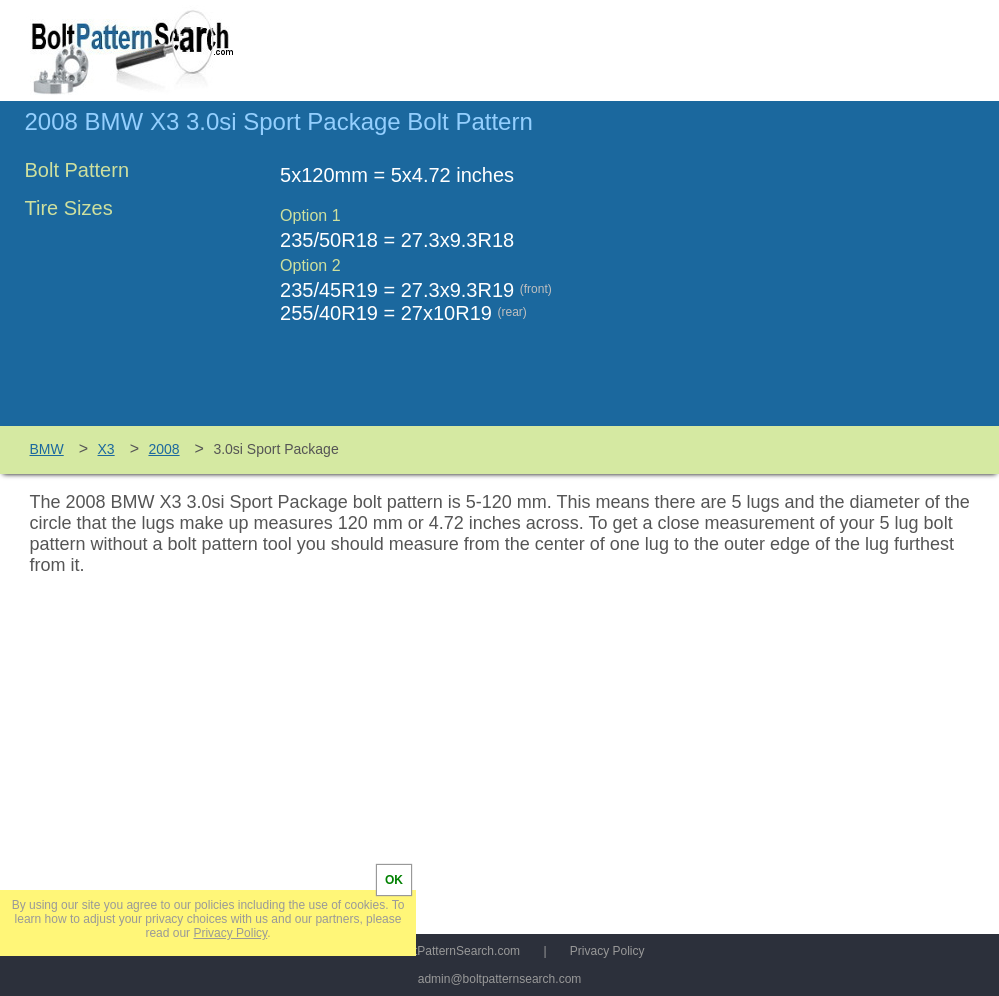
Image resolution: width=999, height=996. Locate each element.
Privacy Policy (607, 951)
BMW (47, 449)
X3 (106, 449)
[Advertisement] (807, 273)
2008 (163, 449)
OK (394, 880)
